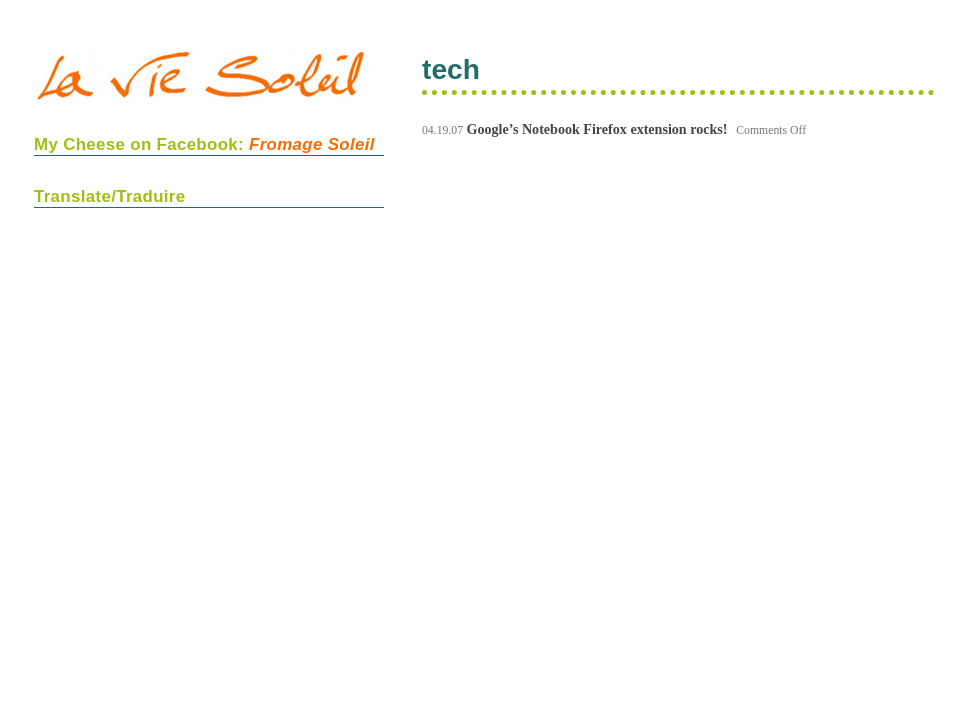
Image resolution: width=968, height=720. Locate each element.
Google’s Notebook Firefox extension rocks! (597, 129)
